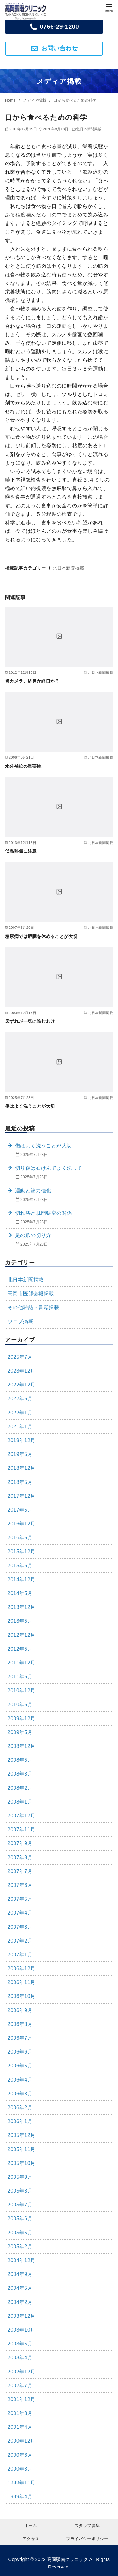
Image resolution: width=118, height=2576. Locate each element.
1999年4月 (20, 2496)
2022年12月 (22, 1384)
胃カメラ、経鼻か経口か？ (32, 680)
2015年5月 (20, 1565)
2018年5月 (20, 1482)
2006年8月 (20, 2024)
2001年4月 (20, 2427)
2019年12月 (22, 1440)
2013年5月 (20, 1621)
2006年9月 (20, 2010)
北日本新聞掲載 (88, 129)
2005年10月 (22, 2163)
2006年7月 (20, 2038)
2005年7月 (20, 2204)
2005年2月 (20, 2246)
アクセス (30, 2538)
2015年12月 (22, 1551)
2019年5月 (20, 1454)
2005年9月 (20, 2177)
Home (11, 100)
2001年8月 (20, 2413)
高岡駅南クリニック (67, 2559)
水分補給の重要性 (23, 766)
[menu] (109, 7)
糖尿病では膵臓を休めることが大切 (41, 936)
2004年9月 (20, 2274)
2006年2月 (20, 2107)
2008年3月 (20, 1773)
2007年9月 (20, 1843)
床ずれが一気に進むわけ (30, 1021)
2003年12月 (22, 2316)
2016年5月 (20, 1537)
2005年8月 (20, 2191)
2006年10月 (22, 1996)
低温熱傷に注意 (21, 851)
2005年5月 (20, 2232)
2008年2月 (20, 1788)
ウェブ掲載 (20, 1321)
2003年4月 (20, 2357)
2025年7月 (20, 1357)
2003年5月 (20, 2343)
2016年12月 (22, 1523)
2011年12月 (22, 1662)
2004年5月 (20, 2288)
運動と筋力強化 (33, 1190)
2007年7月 (20, 1871)
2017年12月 (22, 1496)
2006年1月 (20, 2121)
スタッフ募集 (87, 2525)
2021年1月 (20, 1426)
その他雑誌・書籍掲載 (33, 1307)
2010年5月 (20, 1704)
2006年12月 (22, 1968)
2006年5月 (20, 2065)
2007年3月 (20, 1927)
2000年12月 (22, 2441)
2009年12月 (22, 1718)
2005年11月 (22, 2149)
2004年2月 (20, 2302)
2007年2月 (20, 1940)
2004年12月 (22, 2260)
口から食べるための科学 (74, 100)
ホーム (31, 2525)
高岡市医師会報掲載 (31, 1293)
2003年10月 (22, 2330)
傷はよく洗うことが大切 (30, 1106)
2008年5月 (20, 1760)
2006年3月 (20, 2093)
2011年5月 (20, 1676)
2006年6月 (20, 2052)
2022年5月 (20, 1398)
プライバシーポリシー (87, 2538)
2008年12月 (22, 1746)
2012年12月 (22, 1635)
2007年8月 (20, 1857)
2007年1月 (20, 1954)
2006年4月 (20, 2080)
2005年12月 (22, 2135)
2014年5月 (20, 1593)
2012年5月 (20, 1649)
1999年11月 (22, 2482)
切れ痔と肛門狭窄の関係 (43, 1213)
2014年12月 (22, 1579)
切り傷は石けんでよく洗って (48, 1168)
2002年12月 (22, 2371)
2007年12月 (22, 1815)
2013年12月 (22, 1607)
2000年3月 (20, 2469)
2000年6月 (20, 2455)
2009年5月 (20, 1732)
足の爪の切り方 (33, 1235)
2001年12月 (22, 2399)
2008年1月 (20, 1801)
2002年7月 (20, 2385)
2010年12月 (22, 1690)
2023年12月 (22, 1371)
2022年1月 (20, 1412)
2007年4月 (20, 1912)
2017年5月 (20, 1510)
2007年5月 (20, 1899)
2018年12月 (22, 1468)
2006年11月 (22, 1982)
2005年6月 (20, 2218)
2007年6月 (20, 1885)
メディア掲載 (35, 100)
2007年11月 (22, 1829)
